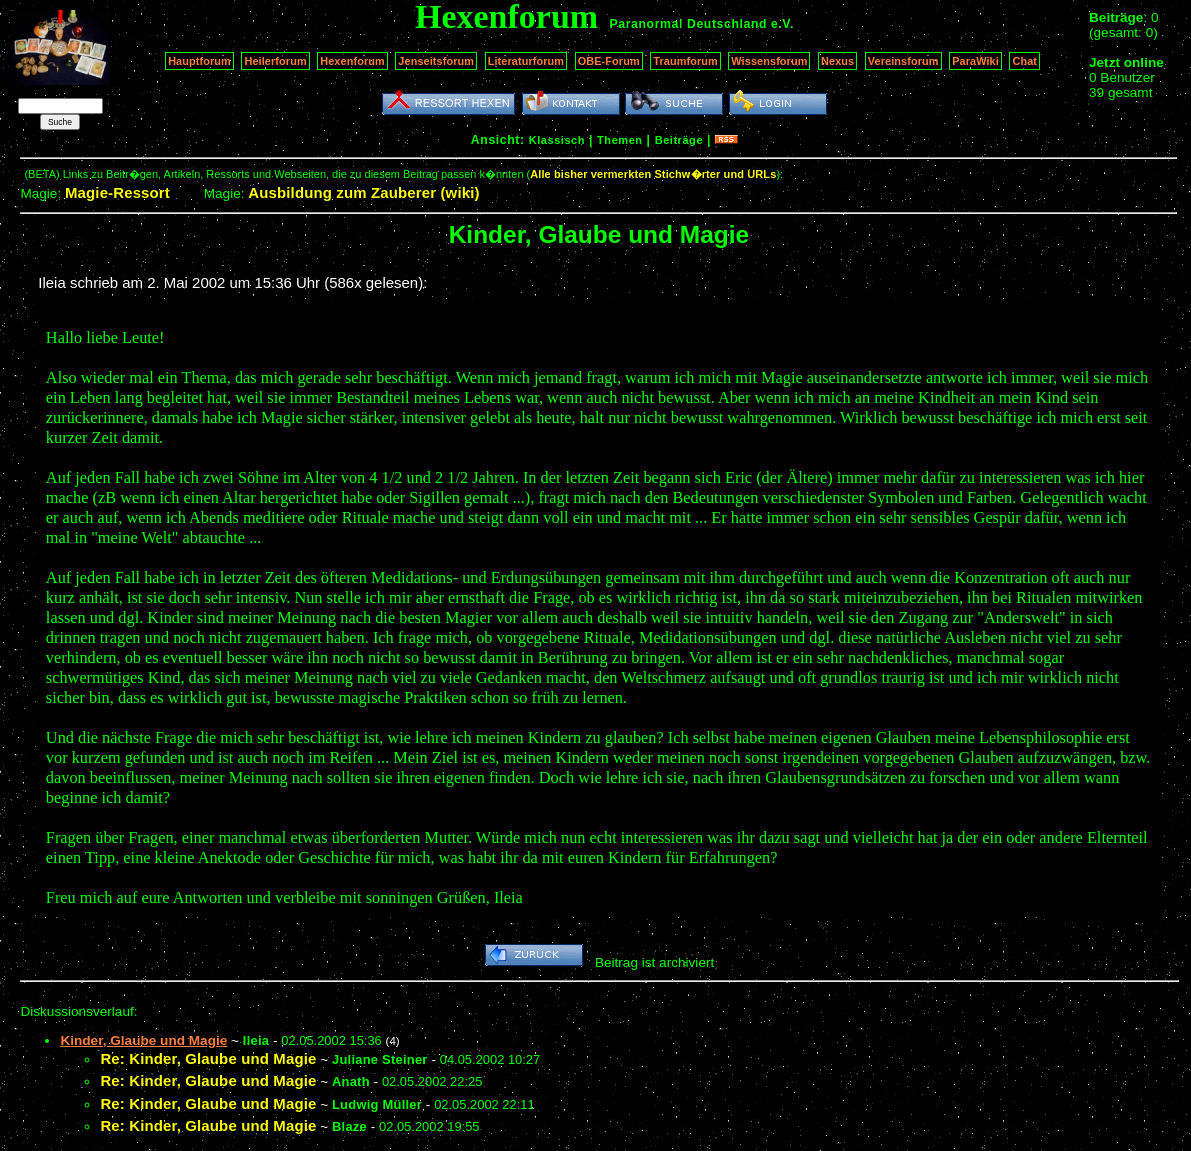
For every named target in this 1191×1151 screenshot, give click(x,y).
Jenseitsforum (436, 61)
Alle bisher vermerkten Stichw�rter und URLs (653, 174)
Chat (1024, 61)
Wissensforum (769, 61)
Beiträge (679, 140)
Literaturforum (526, 61)
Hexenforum (352, 61)
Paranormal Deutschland (689, 24)
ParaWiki (975, 61)
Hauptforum (199, 61)
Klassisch (557, 140)
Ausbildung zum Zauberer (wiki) (363, 192)
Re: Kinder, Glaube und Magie (208, 1058)
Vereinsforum (903, 61)
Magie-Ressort (117, 192)
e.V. (782, 24)
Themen (619, 140)
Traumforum (685, 61)
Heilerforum (275, 61)
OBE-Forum (609, 61)
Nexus (837, 61)
